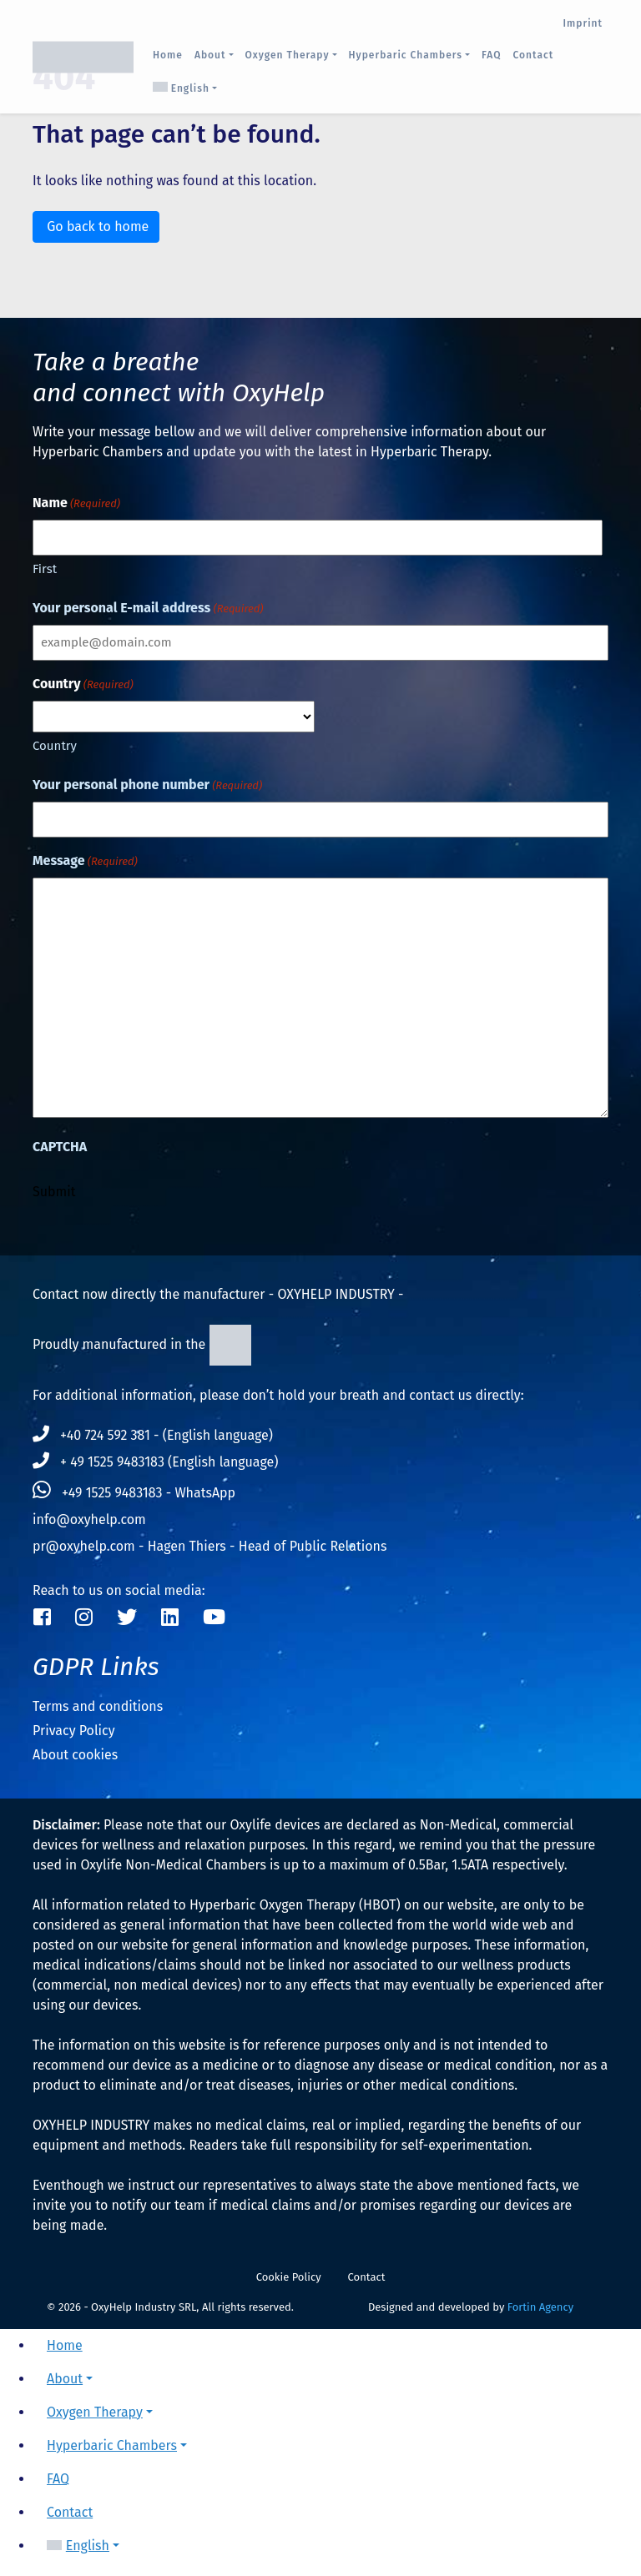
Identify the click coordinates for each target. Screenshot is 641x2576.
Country (55, 745)
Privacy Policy (74, 1730)
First (45, 568)
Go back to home (96, 226)
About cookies (75, 1755)
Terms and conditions (98, 1706)
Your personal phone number (147, 785)
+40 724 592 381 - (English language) (153, 1435)
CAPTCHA (60, 1147)
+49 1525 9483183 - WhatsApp (134, 1493)
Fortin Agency (540, 2307)
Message (85, 861)
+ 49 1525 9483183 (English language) (155, 1462)
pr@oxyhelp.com (84, 1546)
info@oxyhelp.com (89, 1519)
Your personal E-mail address (148, 608)
